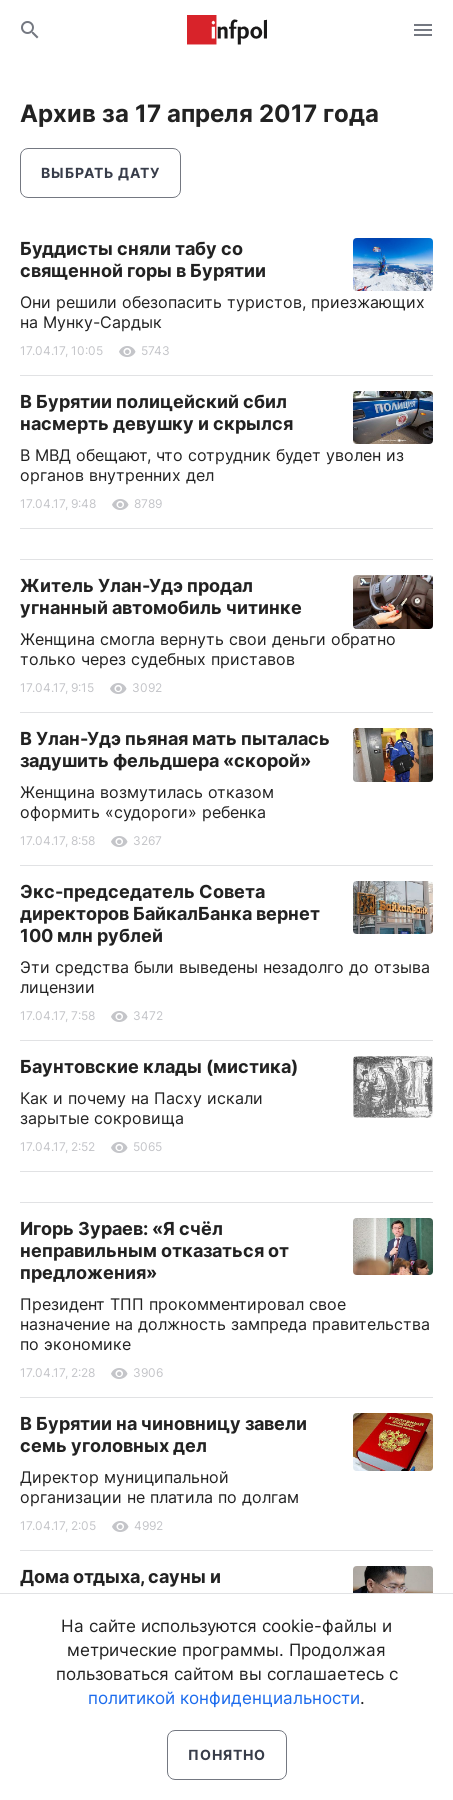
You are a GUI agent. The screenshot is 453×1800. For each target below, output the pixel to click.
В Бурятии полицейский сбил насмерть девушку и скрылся (156, 412)
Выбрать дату (100, 172)
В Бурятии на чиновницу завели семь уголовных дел (163, 1434)
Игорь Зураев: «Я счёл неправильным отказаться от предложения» (154, 1250)
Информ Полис (227, 30)
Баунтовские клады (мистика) (159, 1066)
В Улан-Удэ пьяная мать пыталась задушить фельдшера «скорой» (175, 749)
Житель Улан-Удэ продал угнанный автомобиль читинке (161, 596)
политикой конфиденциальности (224, 1698)
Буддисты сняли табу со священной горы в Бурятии (143, 259)
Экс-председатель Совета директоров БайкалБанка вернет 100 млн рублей (170, 913)
